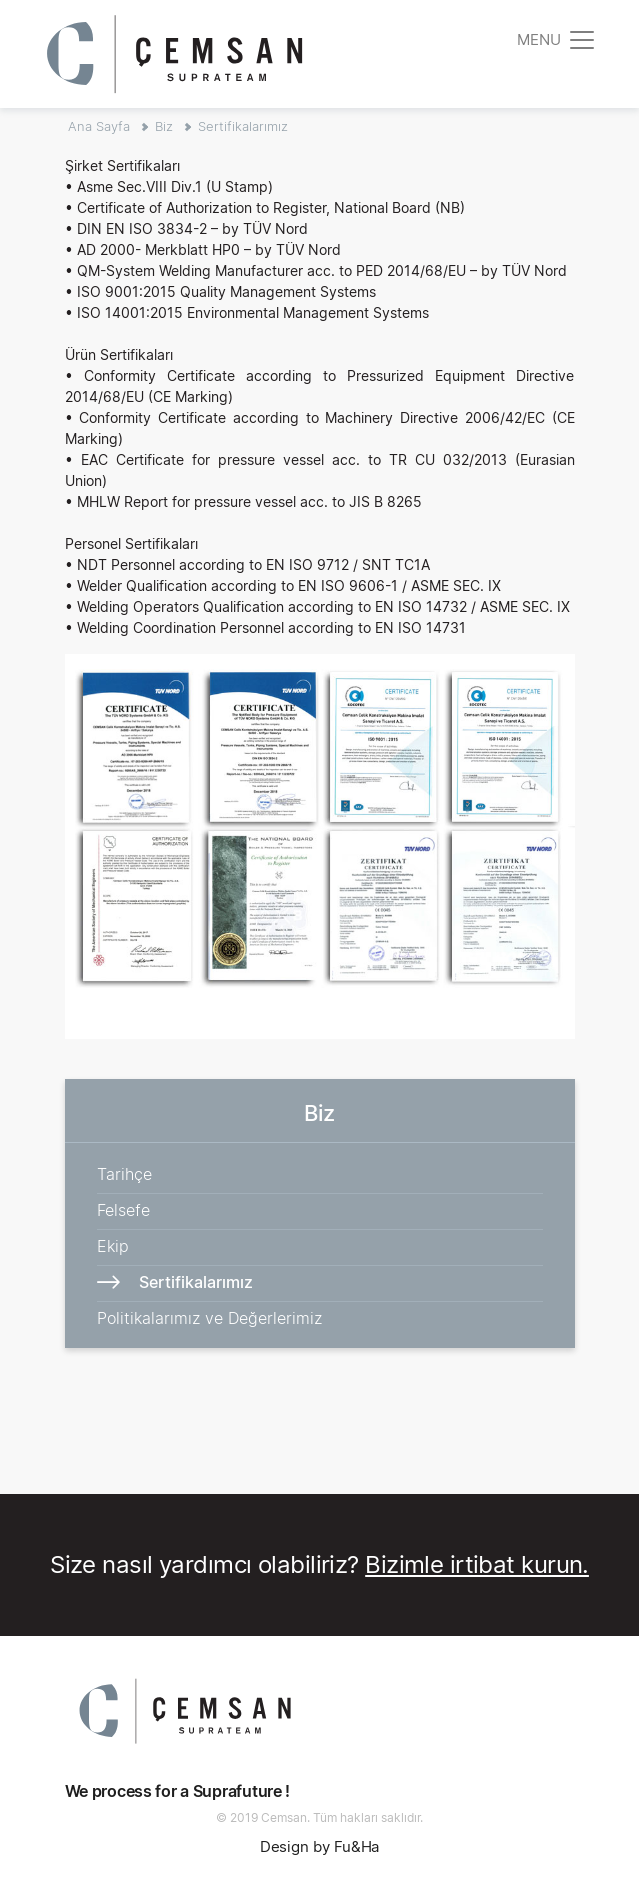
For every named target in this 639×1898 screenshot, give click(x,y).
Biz (164, 126)
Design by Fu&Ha (320, 1846)
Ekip (113, 1246)
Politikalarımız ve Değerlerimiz (209, 1318)
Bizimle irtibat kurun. (477, 1564)
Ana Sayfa (99, 126)
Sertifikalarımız (243, 126)
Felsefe (123, 1210)
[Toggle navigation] (557, 39)
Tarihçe (124, 1174)
